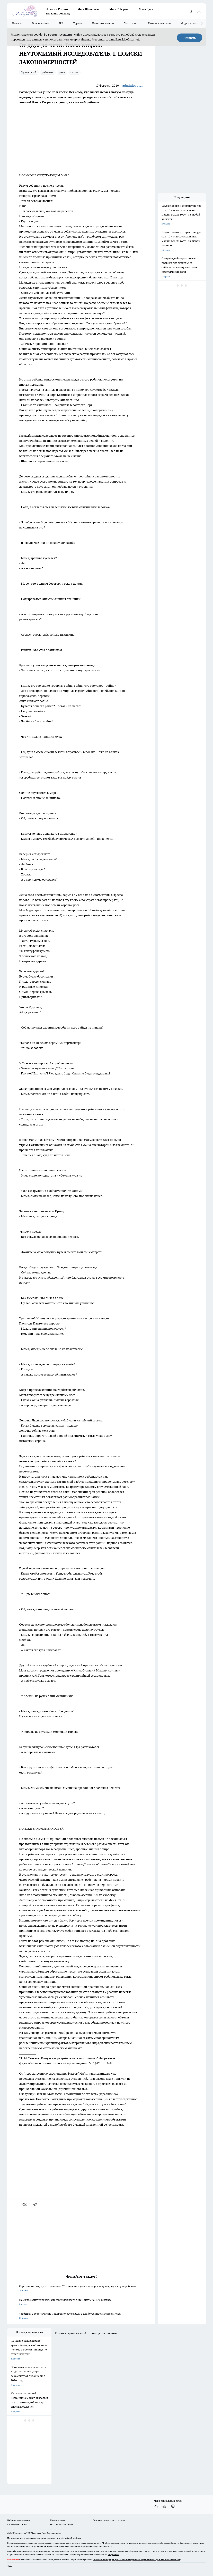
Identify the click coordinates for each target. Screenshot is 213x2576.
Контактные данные (16, 2524)
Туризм (77, 23)
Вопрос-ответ (40, 23)
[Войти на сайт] (199, 11)
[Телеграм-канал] (164, 2506)
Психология (131, 23)
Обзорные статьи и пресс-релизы (109, 2520)
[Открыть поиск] (190, 11)
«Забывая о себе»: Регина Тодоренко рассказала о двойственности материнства (81, 2316)
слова (74, 72)
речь (62, 72)
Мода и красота (190, 23)
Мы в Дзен (146, 9)
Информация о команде (18, 2520)
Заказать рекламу (58, 13)
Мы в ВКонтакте (88, 9)
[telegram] (36, 2204)
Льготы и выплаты (159, 23)
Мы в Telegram (119, 9)
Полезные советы (103, 23)
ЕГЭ (61, 23)
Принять (190, 37)
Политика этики (57, 2520)
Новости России (57, 9)
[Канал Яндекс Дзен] (173, 2506)
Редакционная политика (61, 2524)
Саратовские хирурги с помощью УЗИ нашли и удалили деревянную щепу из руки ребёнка (81, 2288)
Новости (17, 23)
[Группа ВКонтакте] (156, 2506)
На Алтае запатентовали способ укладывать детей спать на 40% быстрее (81, 2302)
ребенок (48, 72)
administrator (132, 85)
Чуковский (29, 72)
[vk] (24, 2204)
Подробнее (113, 2554)
